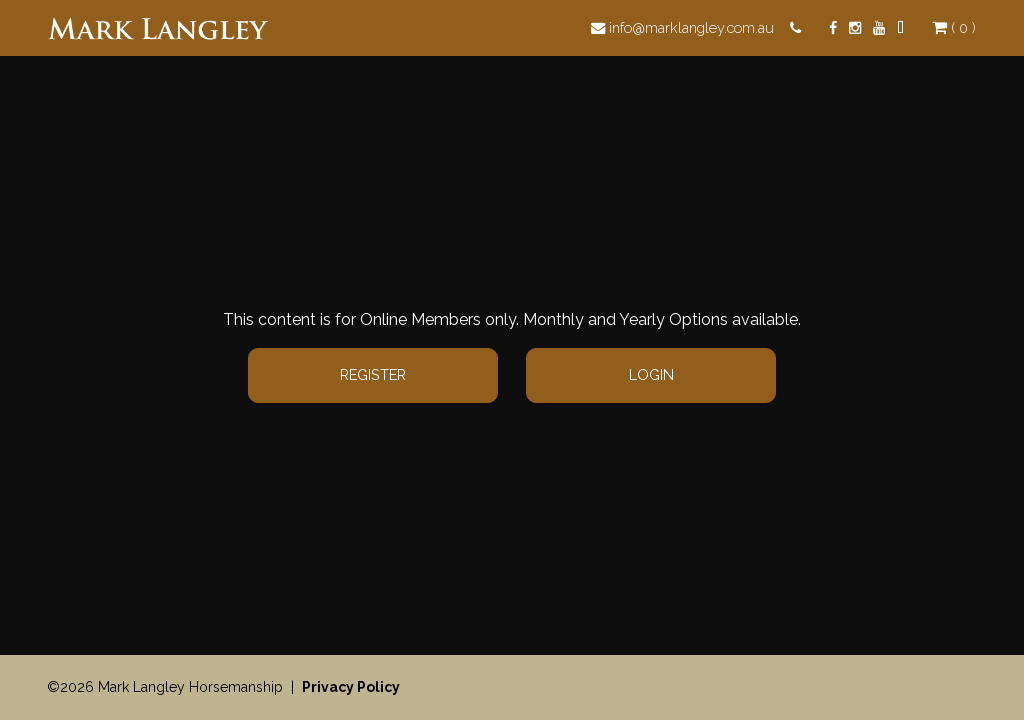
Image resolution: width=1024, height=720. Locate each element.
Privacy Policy (351, 687)
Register (373, 374)
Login (651, 374)
